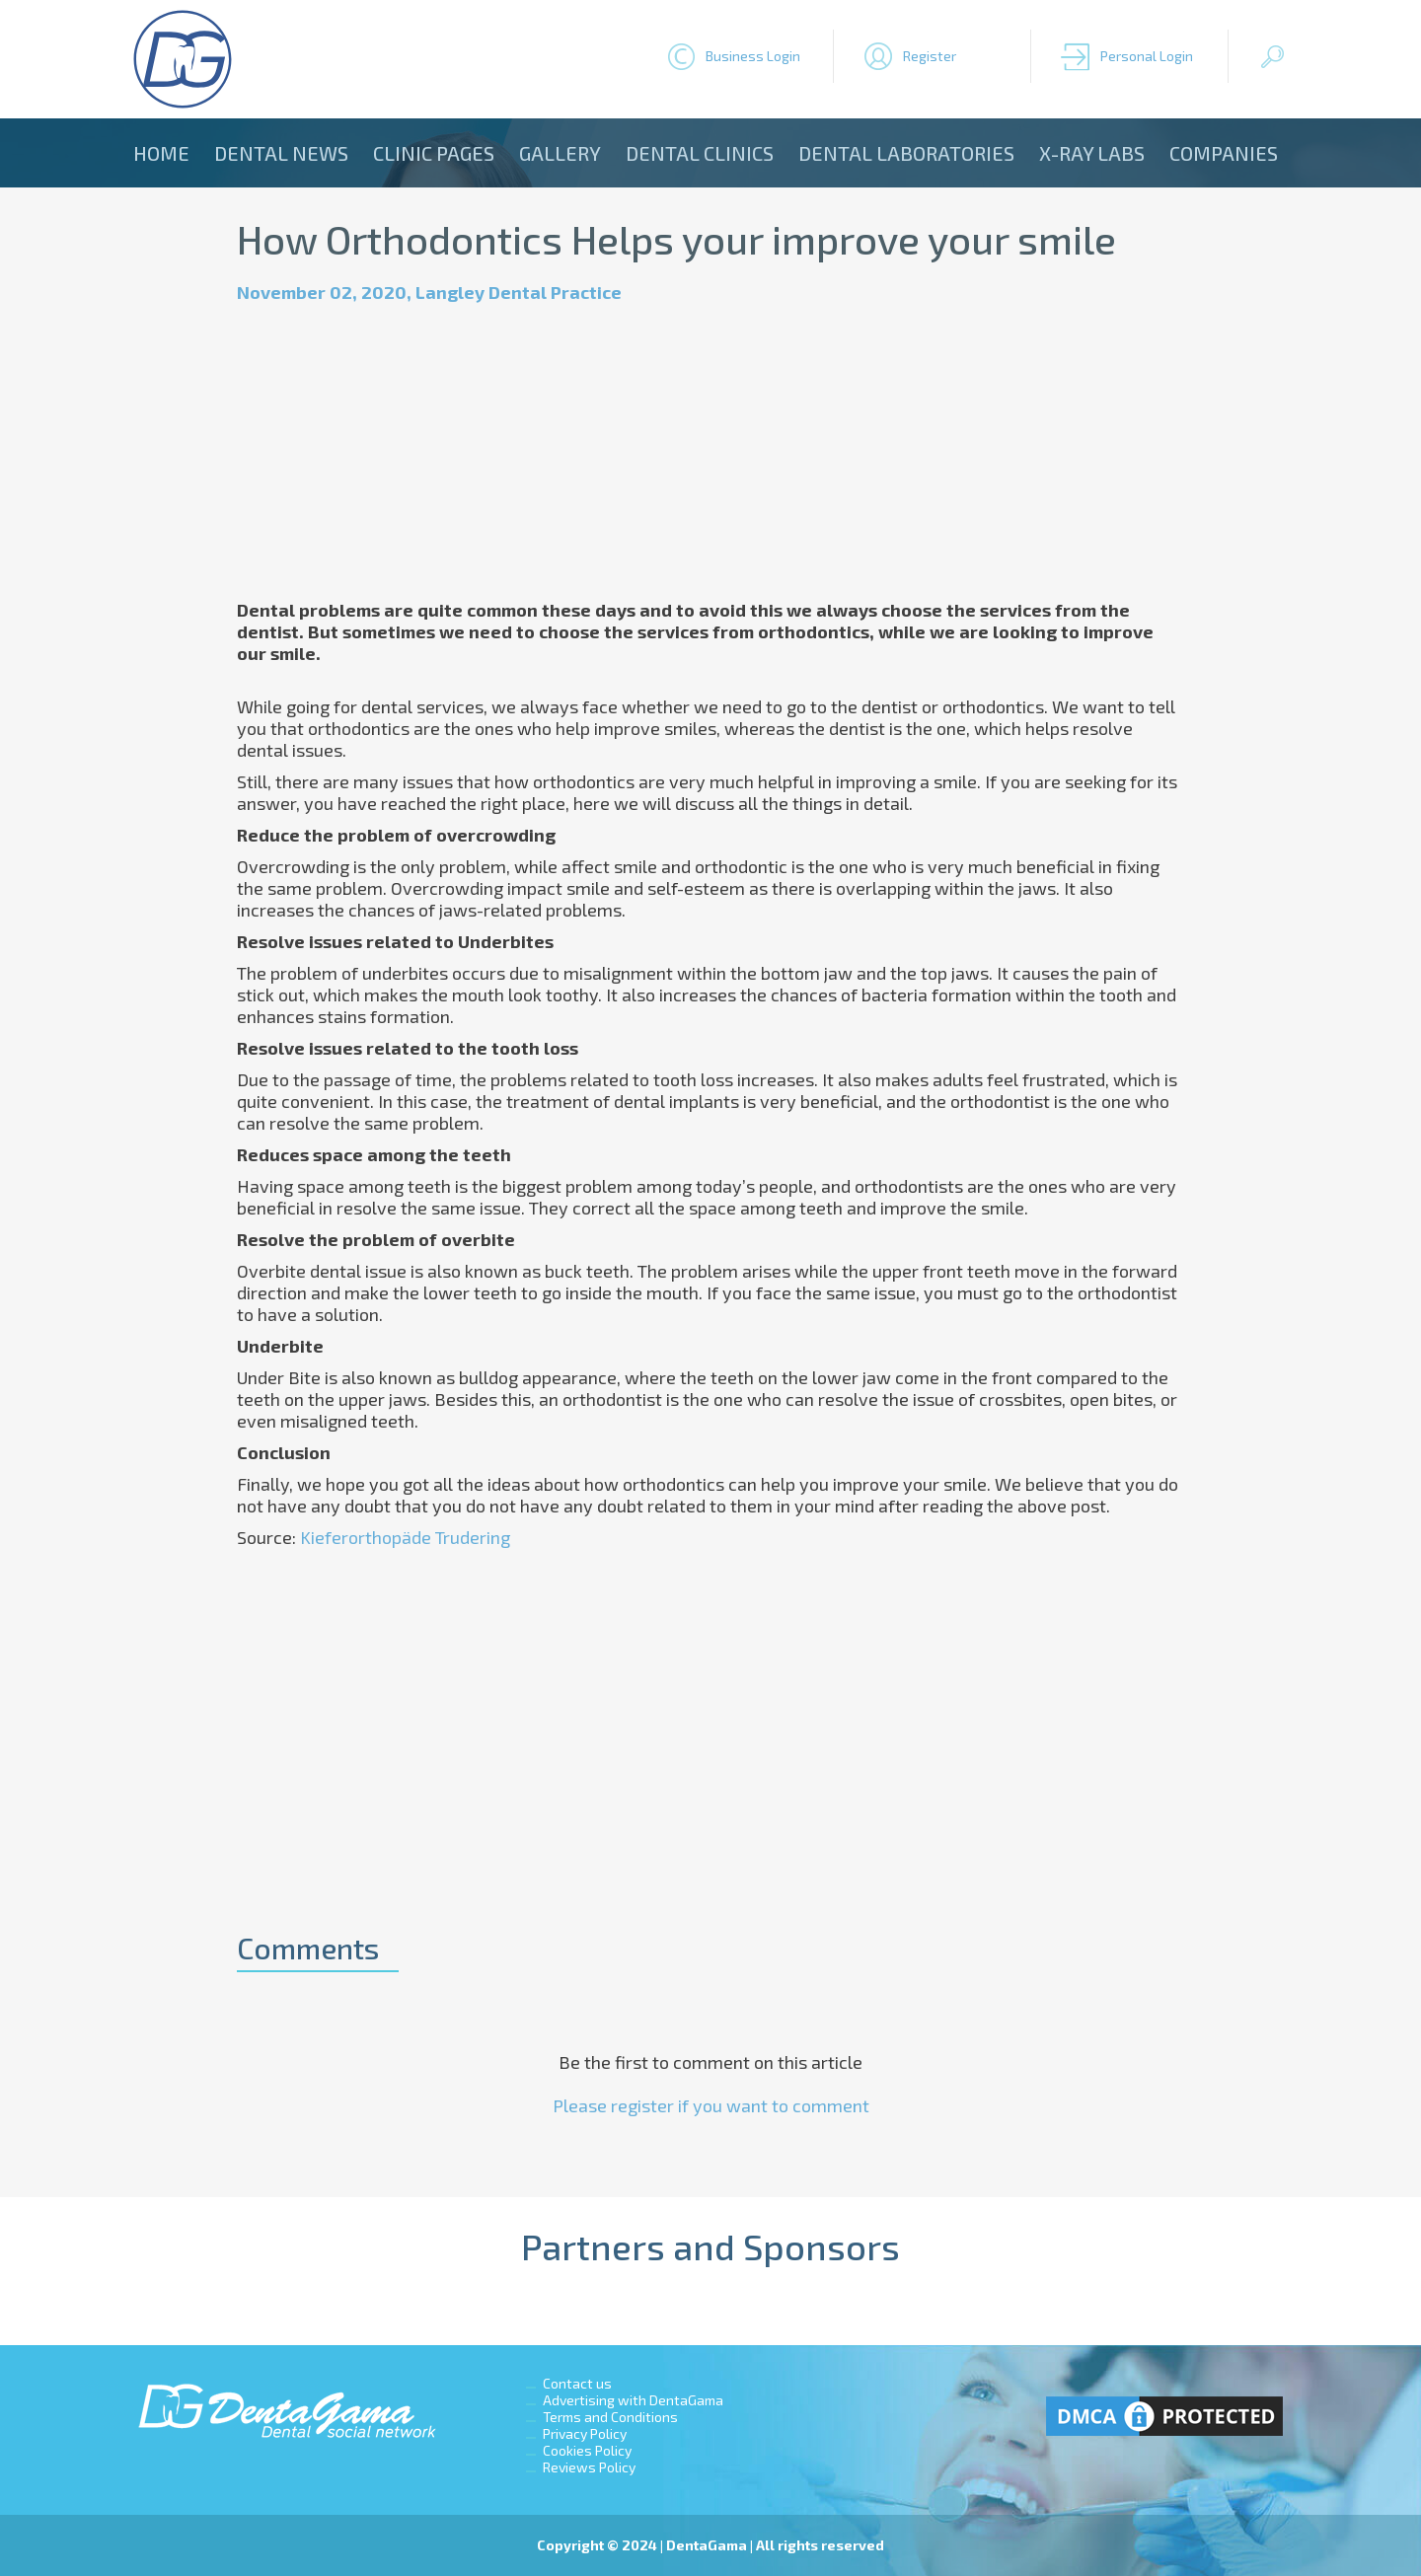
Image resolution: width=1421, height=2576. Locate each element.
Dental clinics (700, 153)
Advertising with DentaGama (633, 2400)
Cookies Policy (587, 2450)
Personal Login (1146, 55)
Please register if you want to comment (711, 2105)
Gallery (560, 153)
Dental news (281, 153)
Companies (1223, 153)
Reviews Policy (589, 2467)
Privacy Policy (585, 2433)
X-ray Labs (1092, 153)
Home (161, 153)
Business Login (753, 55)
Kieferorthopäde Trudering (405, 1537)
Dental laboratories (906, 153)
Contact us (577, 2383)
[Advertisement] (710, 451)
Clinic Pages (433, 153)
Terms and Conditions (610, 2416)
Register (929, 55)
